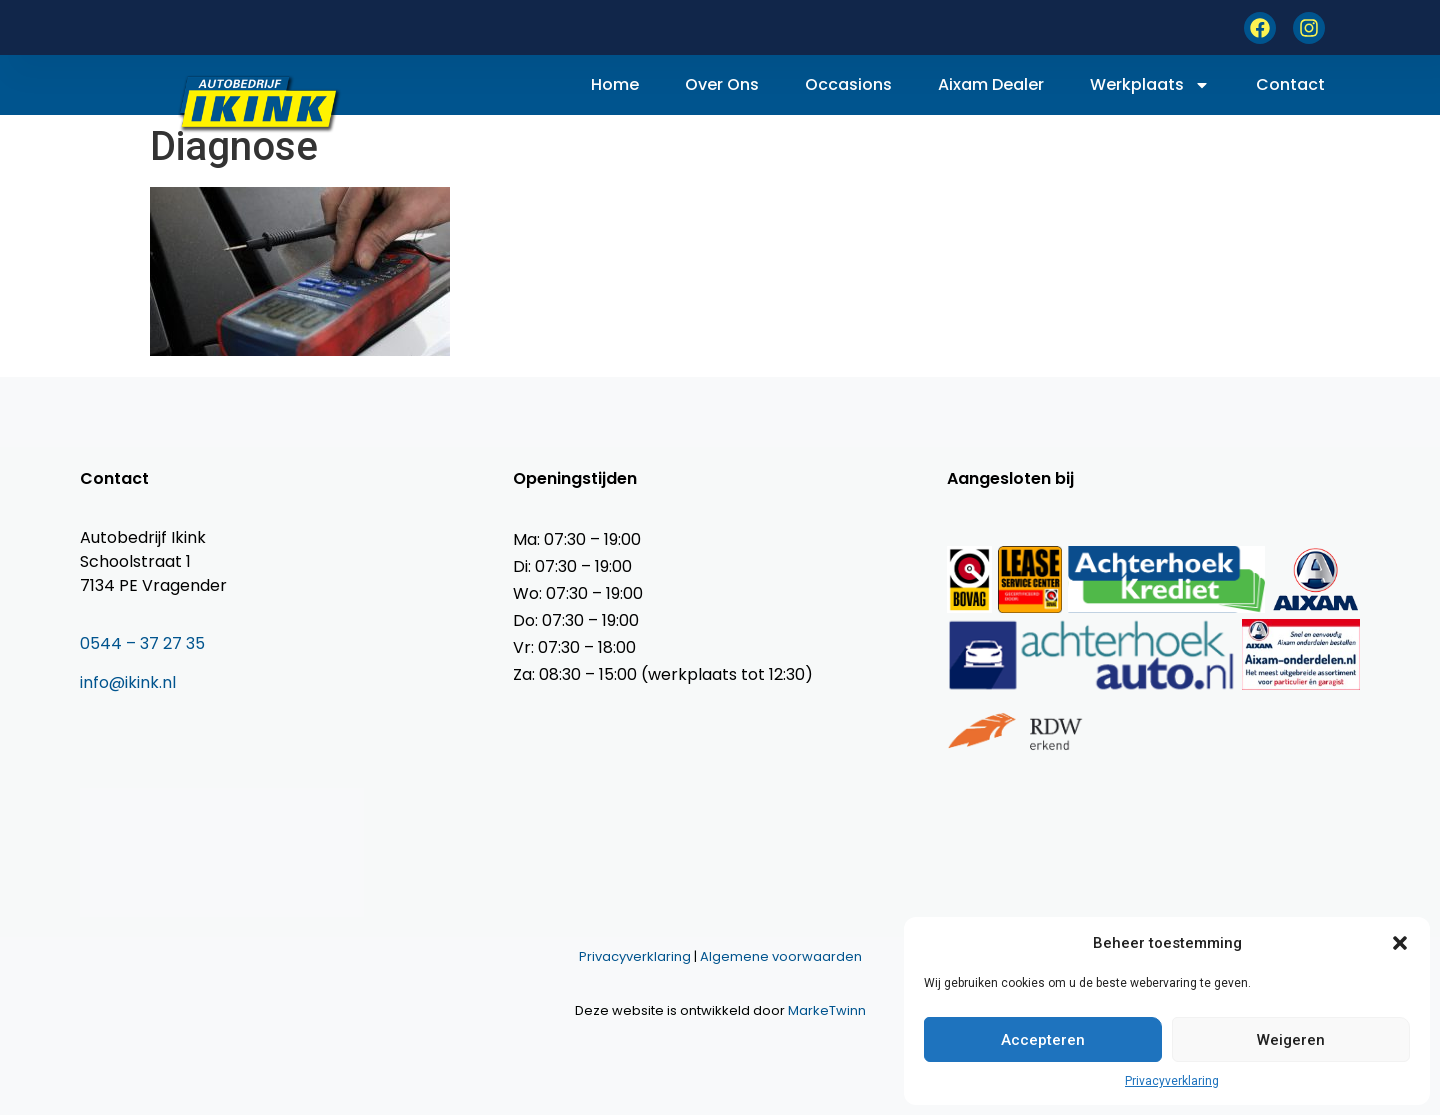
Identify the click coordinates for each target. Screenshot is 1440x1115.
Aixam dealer (991, 84)
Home (615, 84)
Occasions (848, 84)
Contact (1290, 84)
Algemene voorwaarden (781, 956)
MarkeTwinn (827, 1010)
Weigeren (1291, 1040)
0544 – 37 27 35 (142, 643)
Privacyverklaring (1172, 1081)
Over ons (722, 84)
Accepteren (1043, 1040)
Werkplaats (1150, 85)
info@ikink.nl (128, 682)
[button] (1400, 943)
